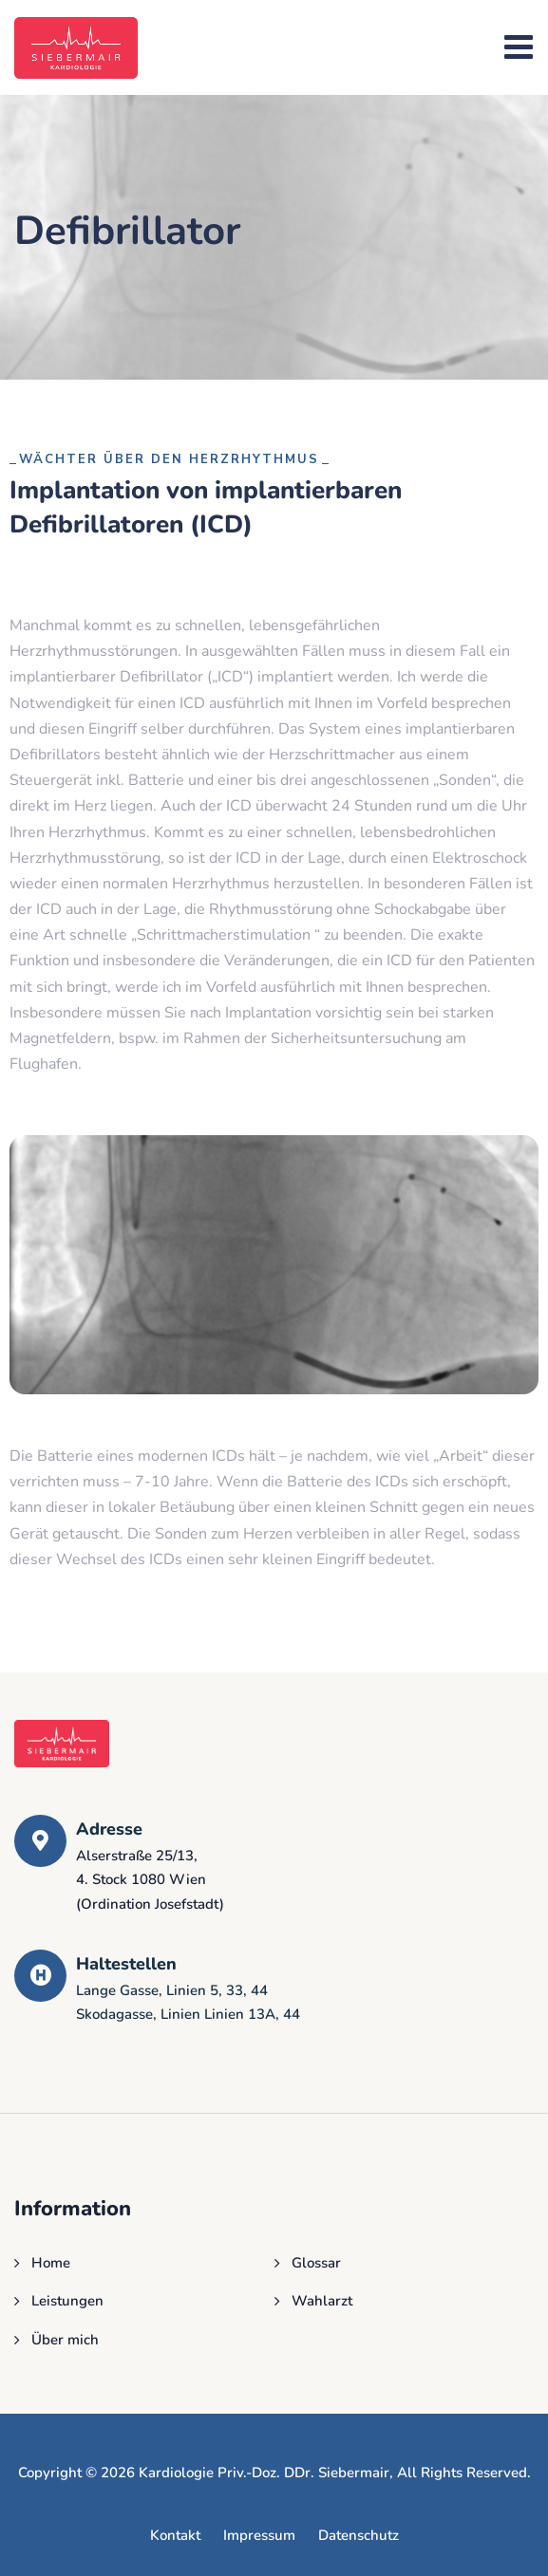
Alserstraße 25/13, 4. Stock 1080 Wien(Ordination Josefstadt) (150, 1879)
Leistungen (67, 2300)
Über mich (65, 2339)
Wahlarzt (322, 2300)
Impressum (259, 2535)
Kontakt (175, 2535)
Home (50, 2262)
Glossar (316, 2262)
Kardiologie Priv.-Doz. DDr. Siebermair (264, 2472)
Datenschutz (358, 2535)
